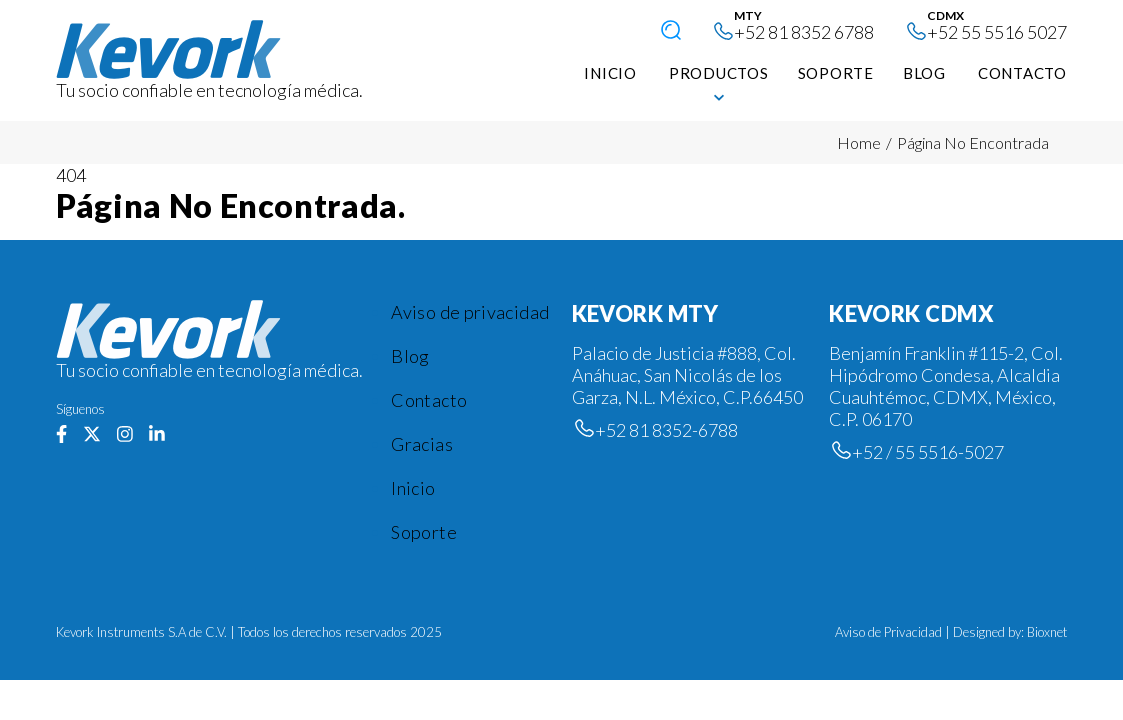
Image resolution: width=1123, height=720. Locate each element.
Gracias (422, 444)
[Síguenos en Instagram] (125, 436)
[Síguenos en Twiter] (92, 436)
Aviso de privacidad (470, 312)
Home (859, 142)
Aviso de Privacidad (888, 632)
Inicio (413, 488)
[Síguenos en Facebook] (61, 436)
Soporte (424, 532)
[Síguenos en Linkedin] (157, 436)
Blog (410, 356)
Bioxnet (1047, 632)
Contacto (429, 400)
